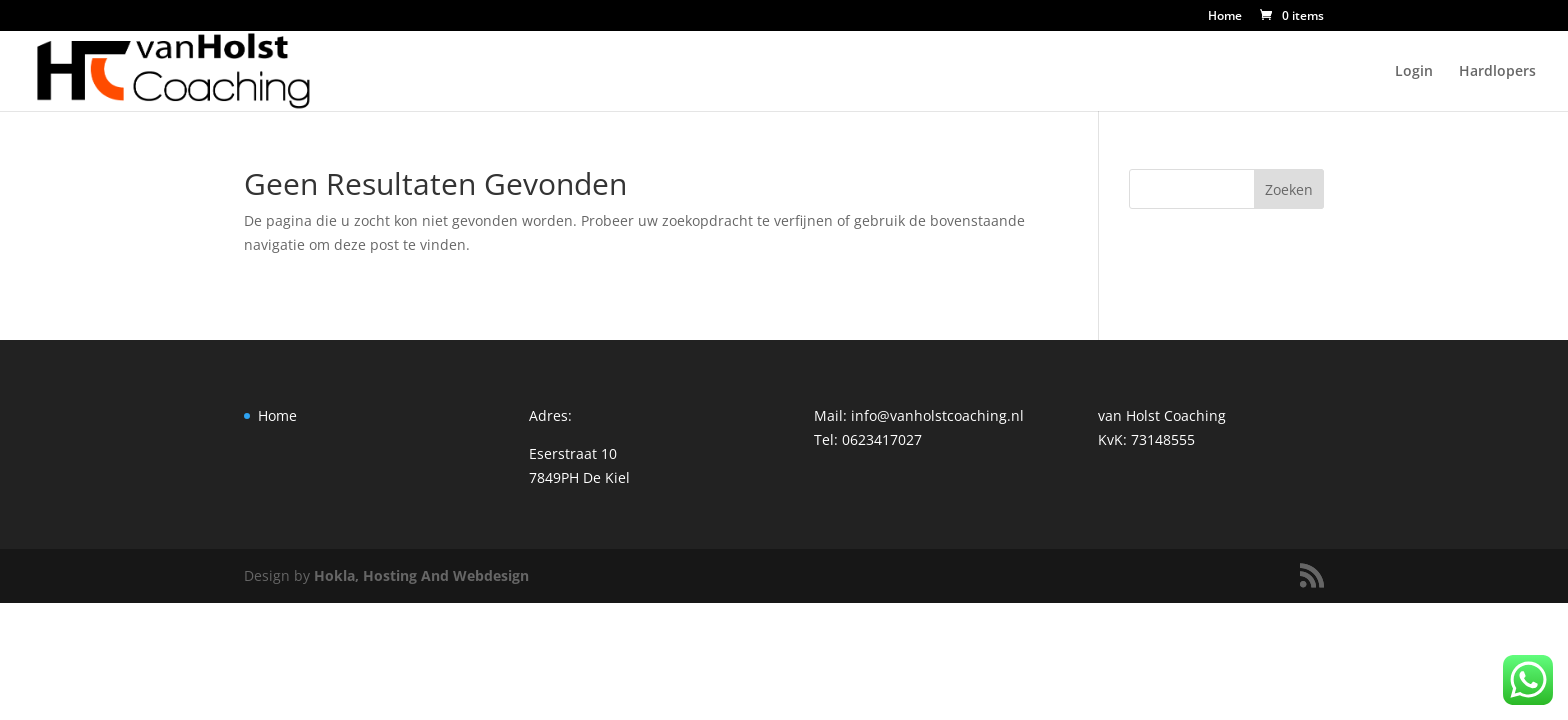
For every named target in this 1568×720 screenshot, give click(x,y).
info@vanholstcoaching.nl (937, 415)
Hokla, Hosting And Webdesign (421, 575)
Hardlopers (1497, 72)
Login (1414, 72)
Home (1225, 17)
